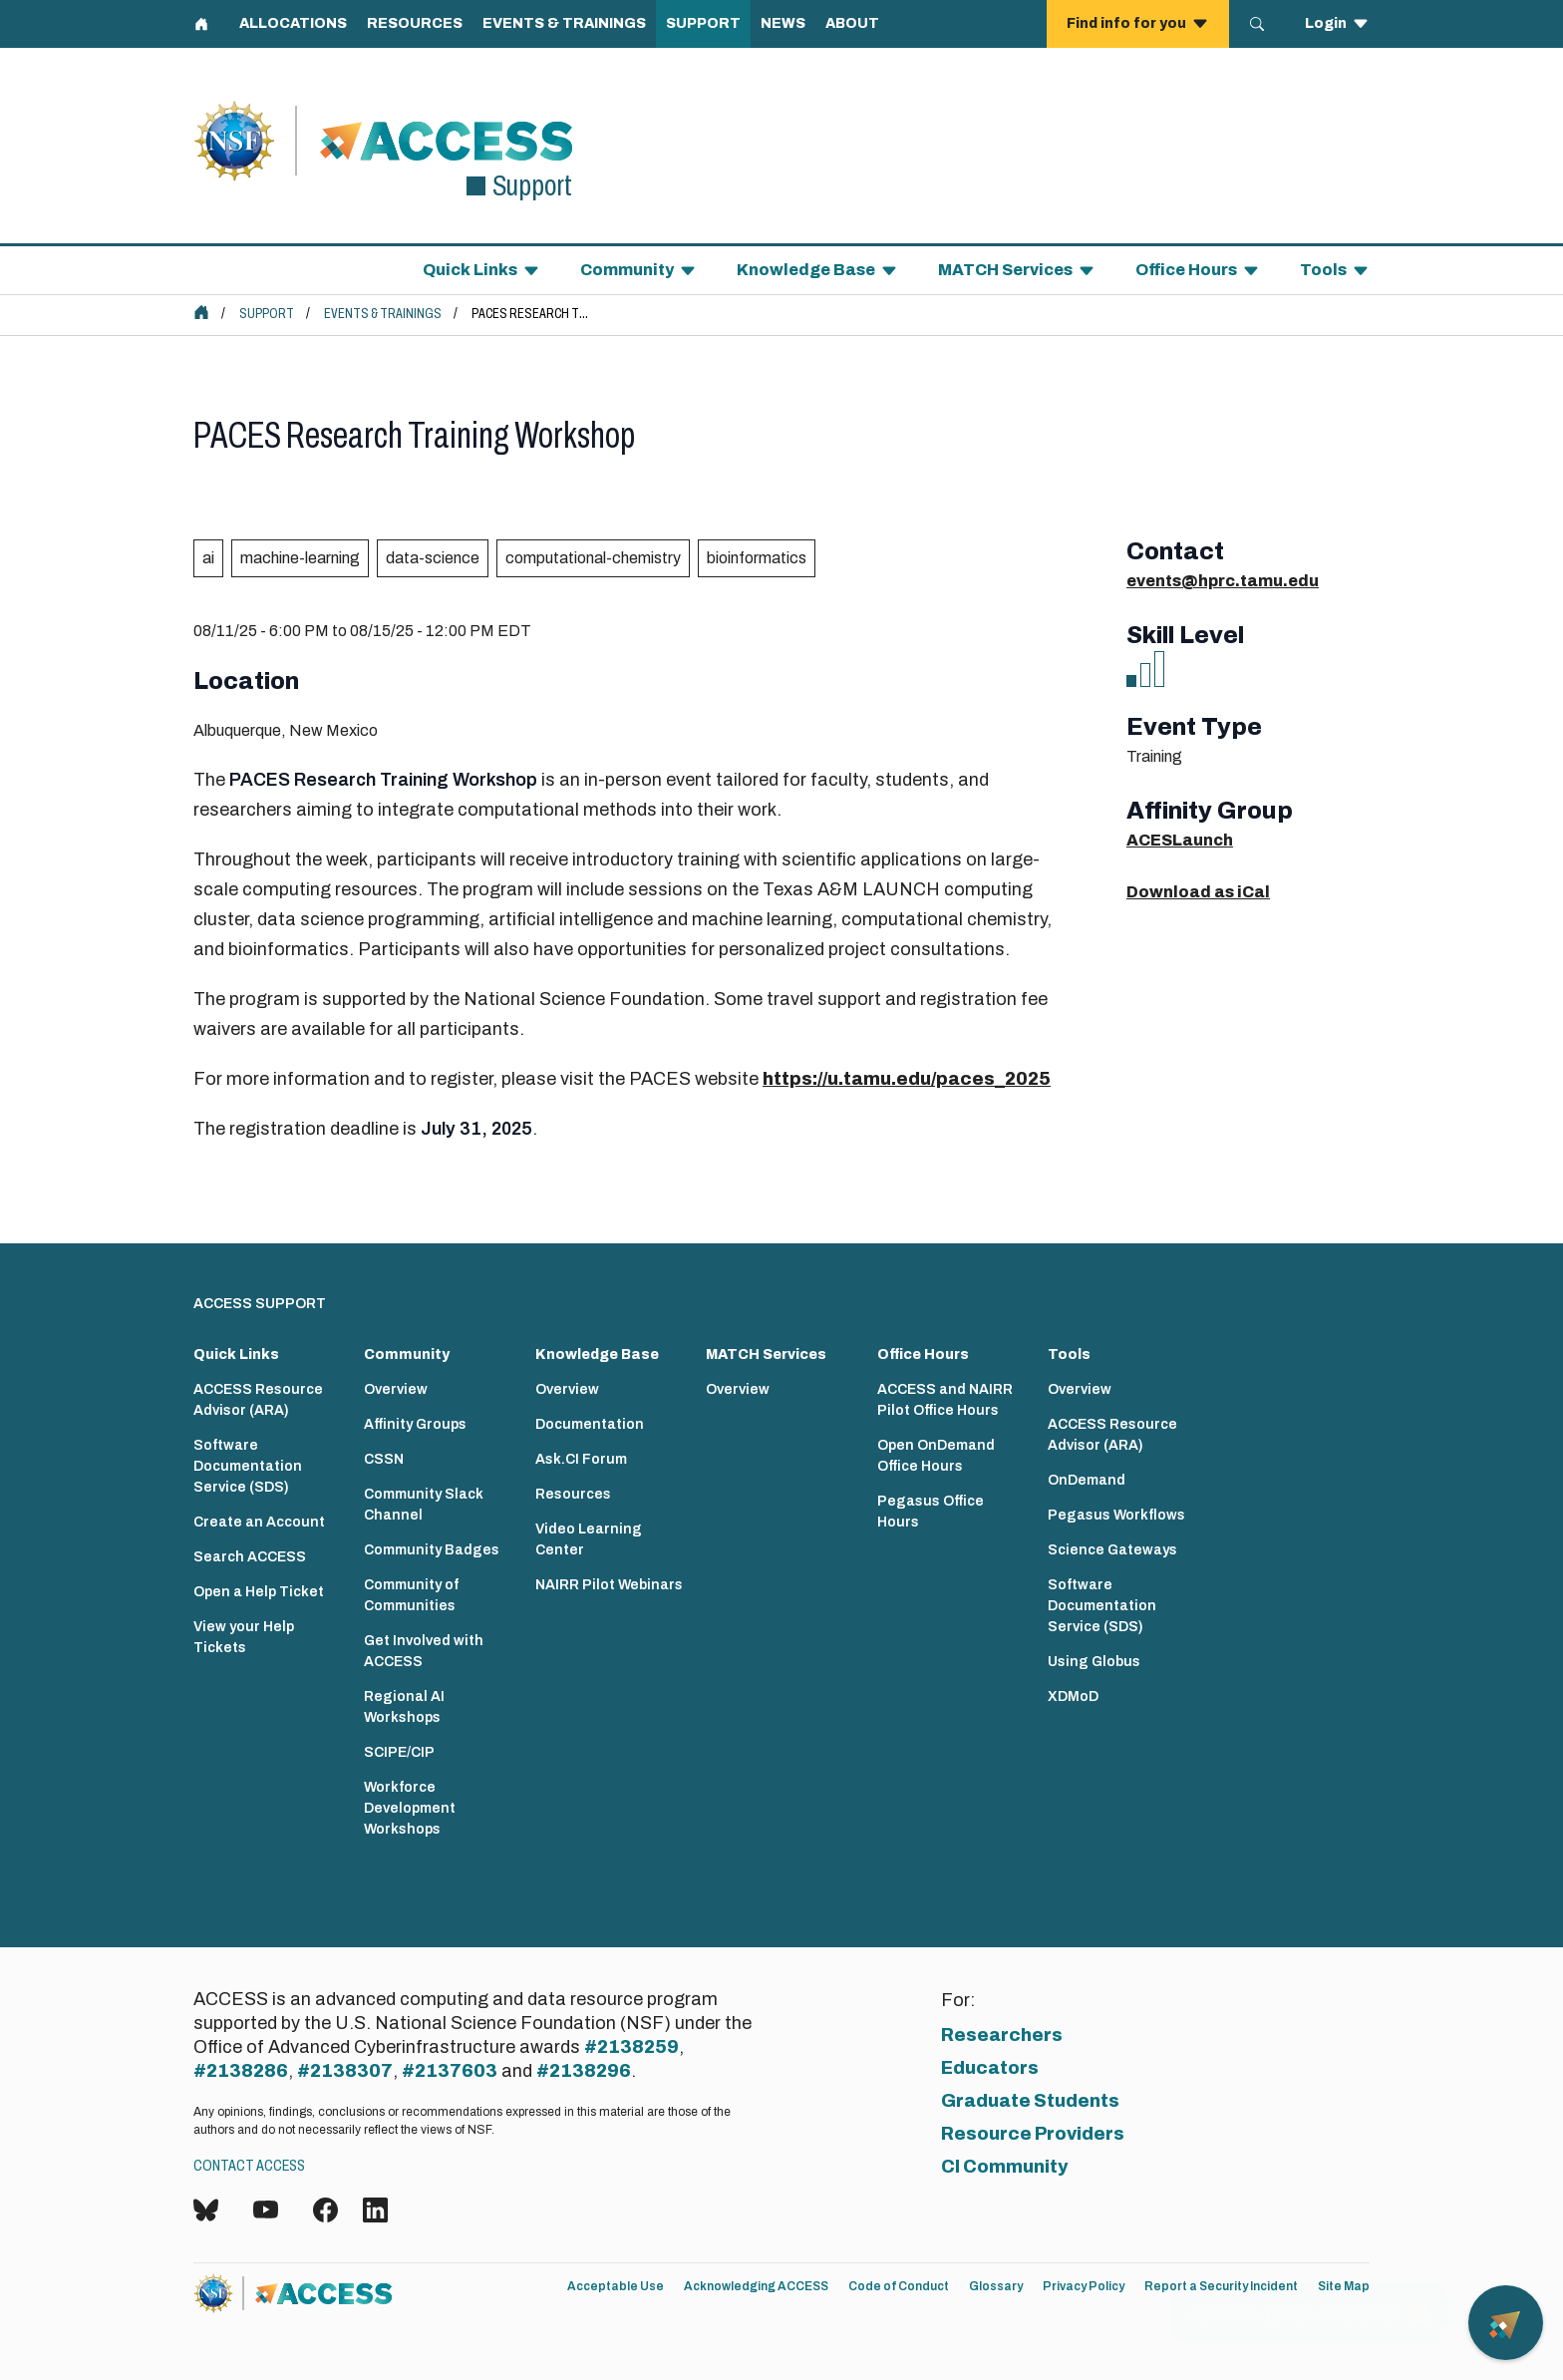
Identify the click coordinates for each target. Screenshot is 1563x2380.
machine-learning (300, 557)
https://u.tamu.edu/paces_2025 (907, 1079)
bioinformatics (756, 557)
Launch (1202, 840)
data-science (432, 557)
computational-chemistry (593, 557)
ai (208, 557)
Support (266, 313)
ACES (1149, 840)
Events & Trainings (383, 313)
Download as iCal (1198, 891)
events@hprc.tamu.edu (1222, 580)
